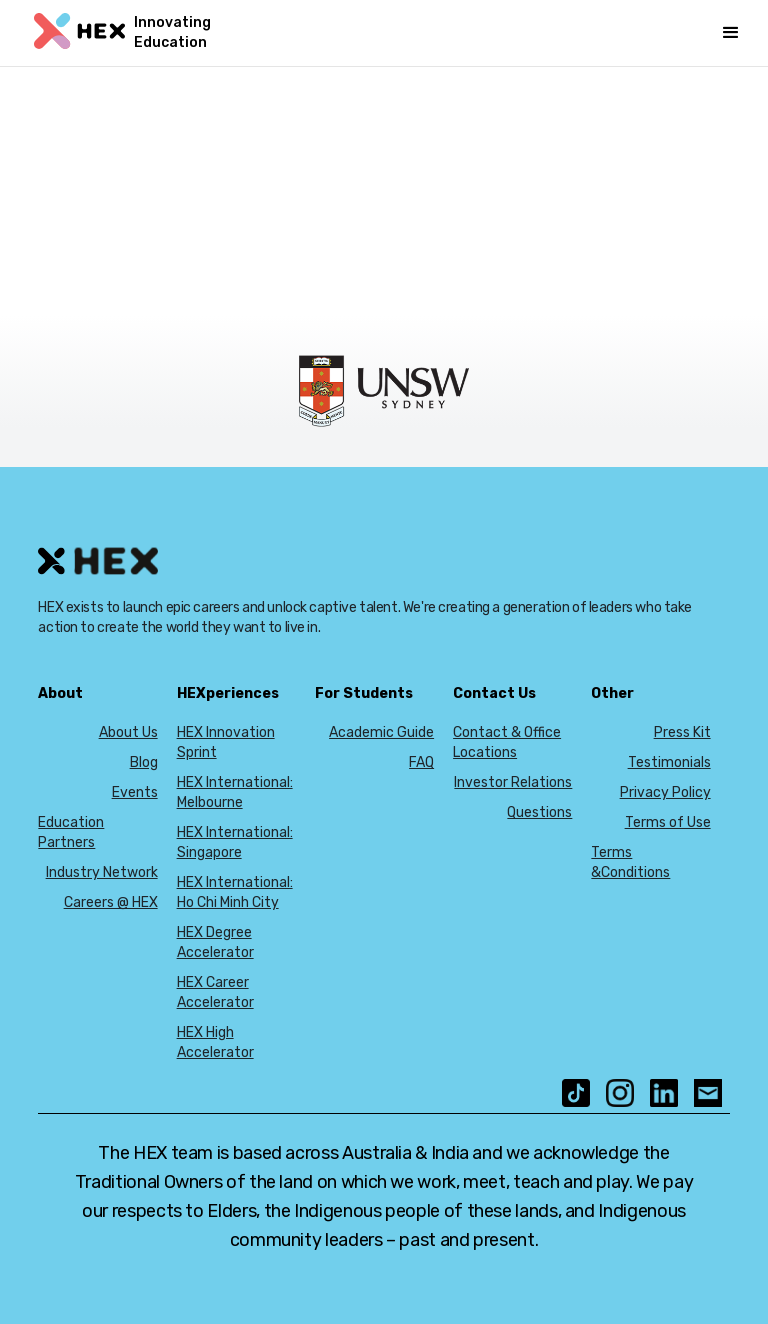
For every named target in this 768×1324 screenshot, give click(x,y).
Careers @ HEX (111, 902)
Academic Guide (381, 732)
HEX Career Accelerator (215, 992)
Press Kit (682, 732)
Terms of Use (668, 822)
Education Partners (71, 832)
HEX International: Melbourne (235, 792)
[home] (134, 33)
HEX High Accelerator (215, 1042)
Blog (144, 762)
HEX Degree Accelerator (215, 942)
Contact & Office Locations (507, 742)
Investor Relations (513, 782)
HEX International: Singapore (235, 842)
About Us (128, 732)
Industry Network (102, 872)
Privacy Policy (665, 792)
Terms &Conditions (630, 862)
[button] (731, 33)
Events (135, 792)
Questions (539, 812)
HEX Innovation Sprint (226, 742)
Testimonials (669, 762)
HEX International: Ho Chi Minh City (235, 892)
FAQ (421, 762)
